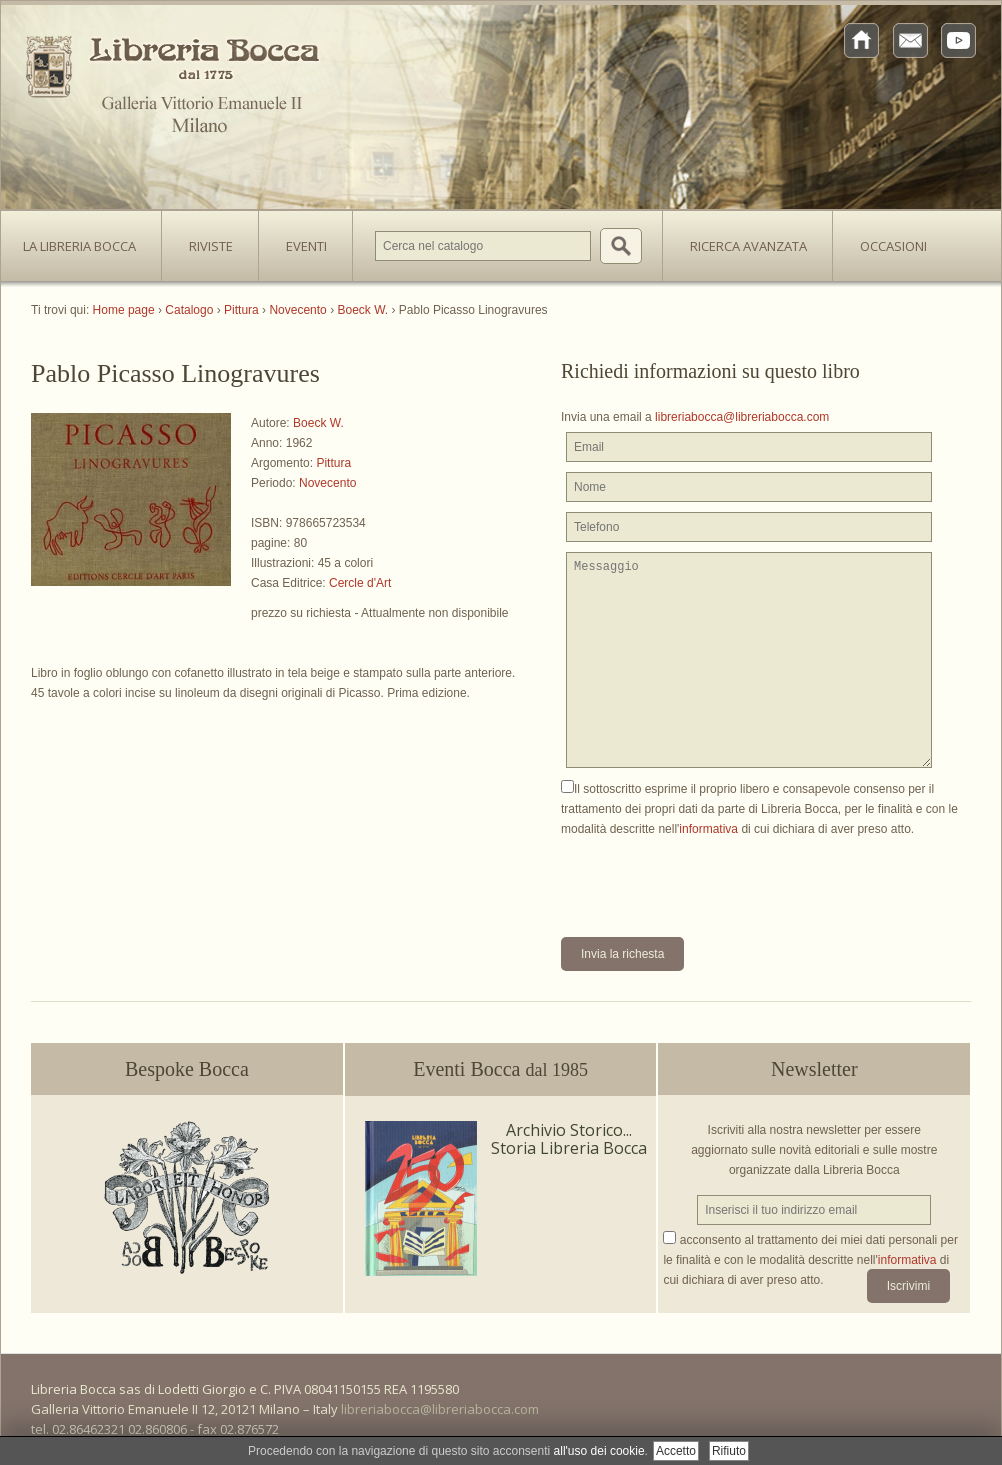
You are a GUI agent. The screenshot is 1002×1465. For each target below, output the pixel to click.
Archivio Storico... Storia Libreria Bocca (569, 1139)
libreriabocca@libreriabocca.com (742, 417)
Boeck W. (318, 423)
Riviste (206, 240)
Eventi (306, 246)
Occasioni (893, 246)
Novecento (327, 483)
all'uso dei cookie (599, 1451)
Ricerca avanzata (748, 246)
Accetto (676, 1451)
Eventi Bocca (500, 1069)
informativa (708, 829)
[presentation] (713, 878)
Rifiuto (729, 1451)
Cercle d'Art (360, 583)
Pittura (333, 463)
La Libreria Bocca (87, 240)
